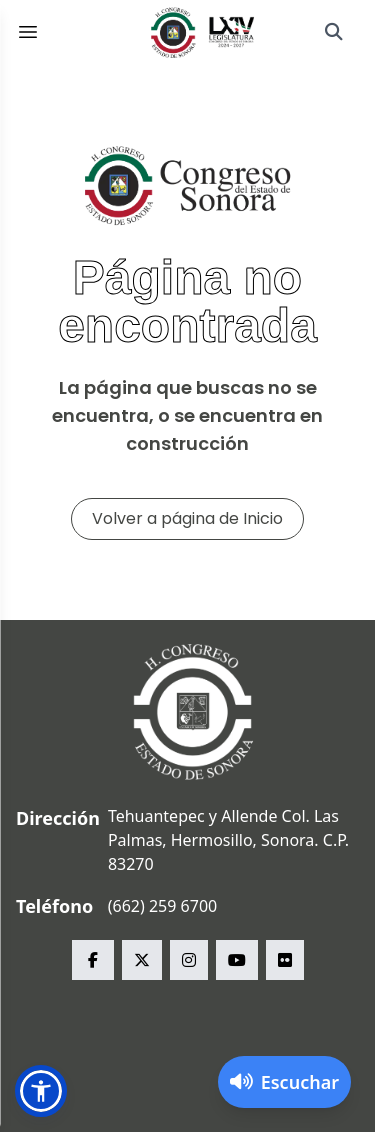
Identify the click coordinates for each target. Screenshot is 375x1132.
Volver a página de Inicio (187, 518)
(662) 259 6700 (162, 906)
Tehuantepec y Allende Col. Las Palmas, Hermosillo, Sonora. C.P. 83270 (228, 840)
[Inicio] (203, 32)
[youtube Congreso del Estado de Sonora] (237, 960)
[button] (41, 1091)
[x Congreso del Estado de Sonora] (142, 960)
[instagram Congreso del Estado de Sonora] (189, 960)
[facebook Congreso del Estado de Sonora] (93, 960)
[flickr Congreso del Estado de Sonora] (285, 960)
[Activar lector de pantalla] (284, 1082)
